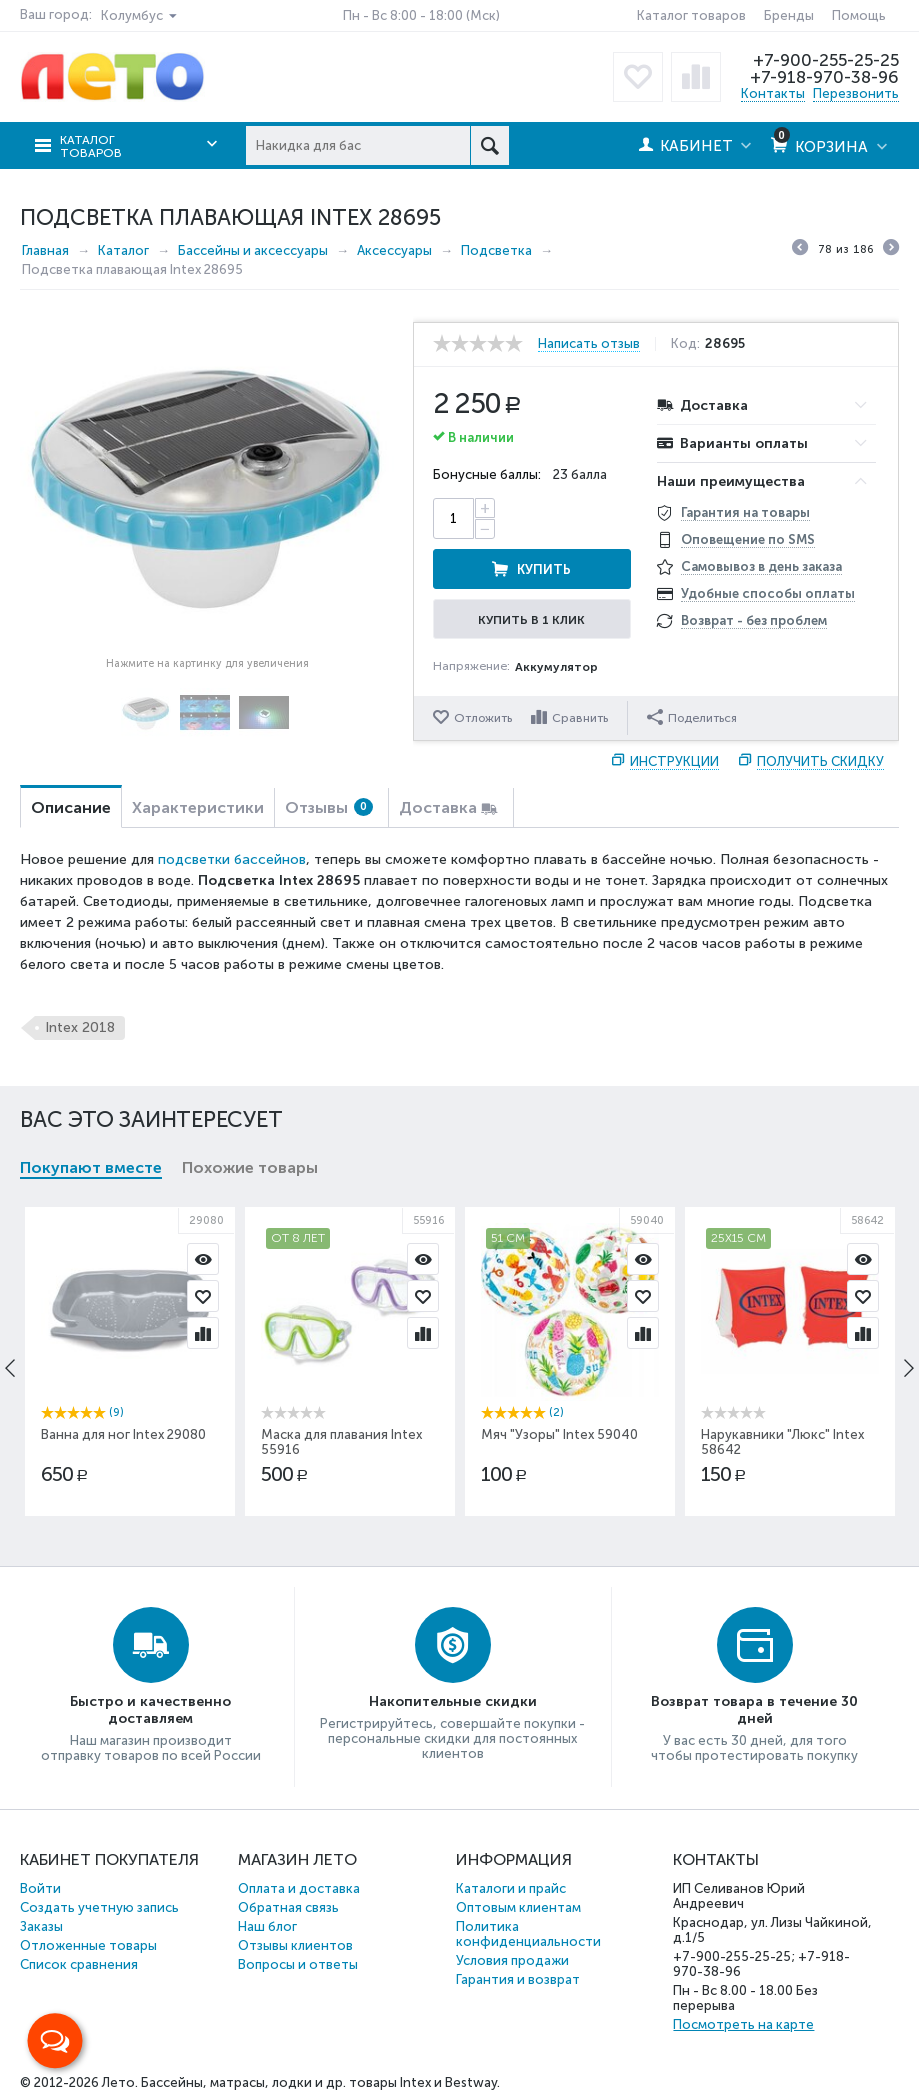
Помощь (859, 15)
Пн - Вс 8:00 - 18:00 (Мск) (421, 15)
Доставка (438, 807)
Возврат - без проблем (754, 620)
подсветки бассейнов (232, 859)
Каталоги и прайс (511, 1888)
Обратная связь (288, 1907)
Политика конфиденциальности (528, 1934)
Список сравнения (79, 1964)
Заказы (41, 1926)
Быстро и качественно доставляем (150, 1710)
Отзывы (329, 807)
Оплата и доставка (299, 1888)
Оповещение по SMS (748, 539)
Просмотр (203, 1259)
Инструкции (674, 761)
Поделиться (692, 717)
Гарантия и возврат (518, 1979)
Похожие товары (250, 1167)
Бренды (789, 15)
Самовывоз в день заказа (761, 566)
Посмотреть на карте (743, 2024)
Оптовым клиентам (518, 1907)
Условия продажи (512, 1960)
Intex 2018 (80, 1027)
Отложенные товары (88, 1945)
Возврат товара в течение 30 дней (754, 1710)
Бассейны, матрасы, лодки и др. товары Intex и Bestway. (320, 2082)
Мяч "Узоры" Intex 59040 (559, 1434)
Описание (71, 807)
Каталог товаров (691, 15)
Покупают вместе (91, 1167)
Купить (544, 569)
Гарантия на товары (745, 512)
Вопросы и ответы (298, 1964)
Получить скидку (820, 761)
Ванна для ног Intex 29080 (123, 1434)
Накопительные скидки (453, 1701)
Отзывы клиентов (295, 1945)
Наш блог (267, 1926)
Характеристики (198, 807)
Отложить (483, 718)
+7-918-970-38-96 (824, 77)
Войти (40, 1888)
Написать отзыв (589, 344)
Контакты (773, 93)
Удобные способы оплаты (768, 593)
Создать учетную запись (99, 1907)
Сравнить (580, 718)
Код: (685, 344)
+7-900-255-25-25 (826, 60)
